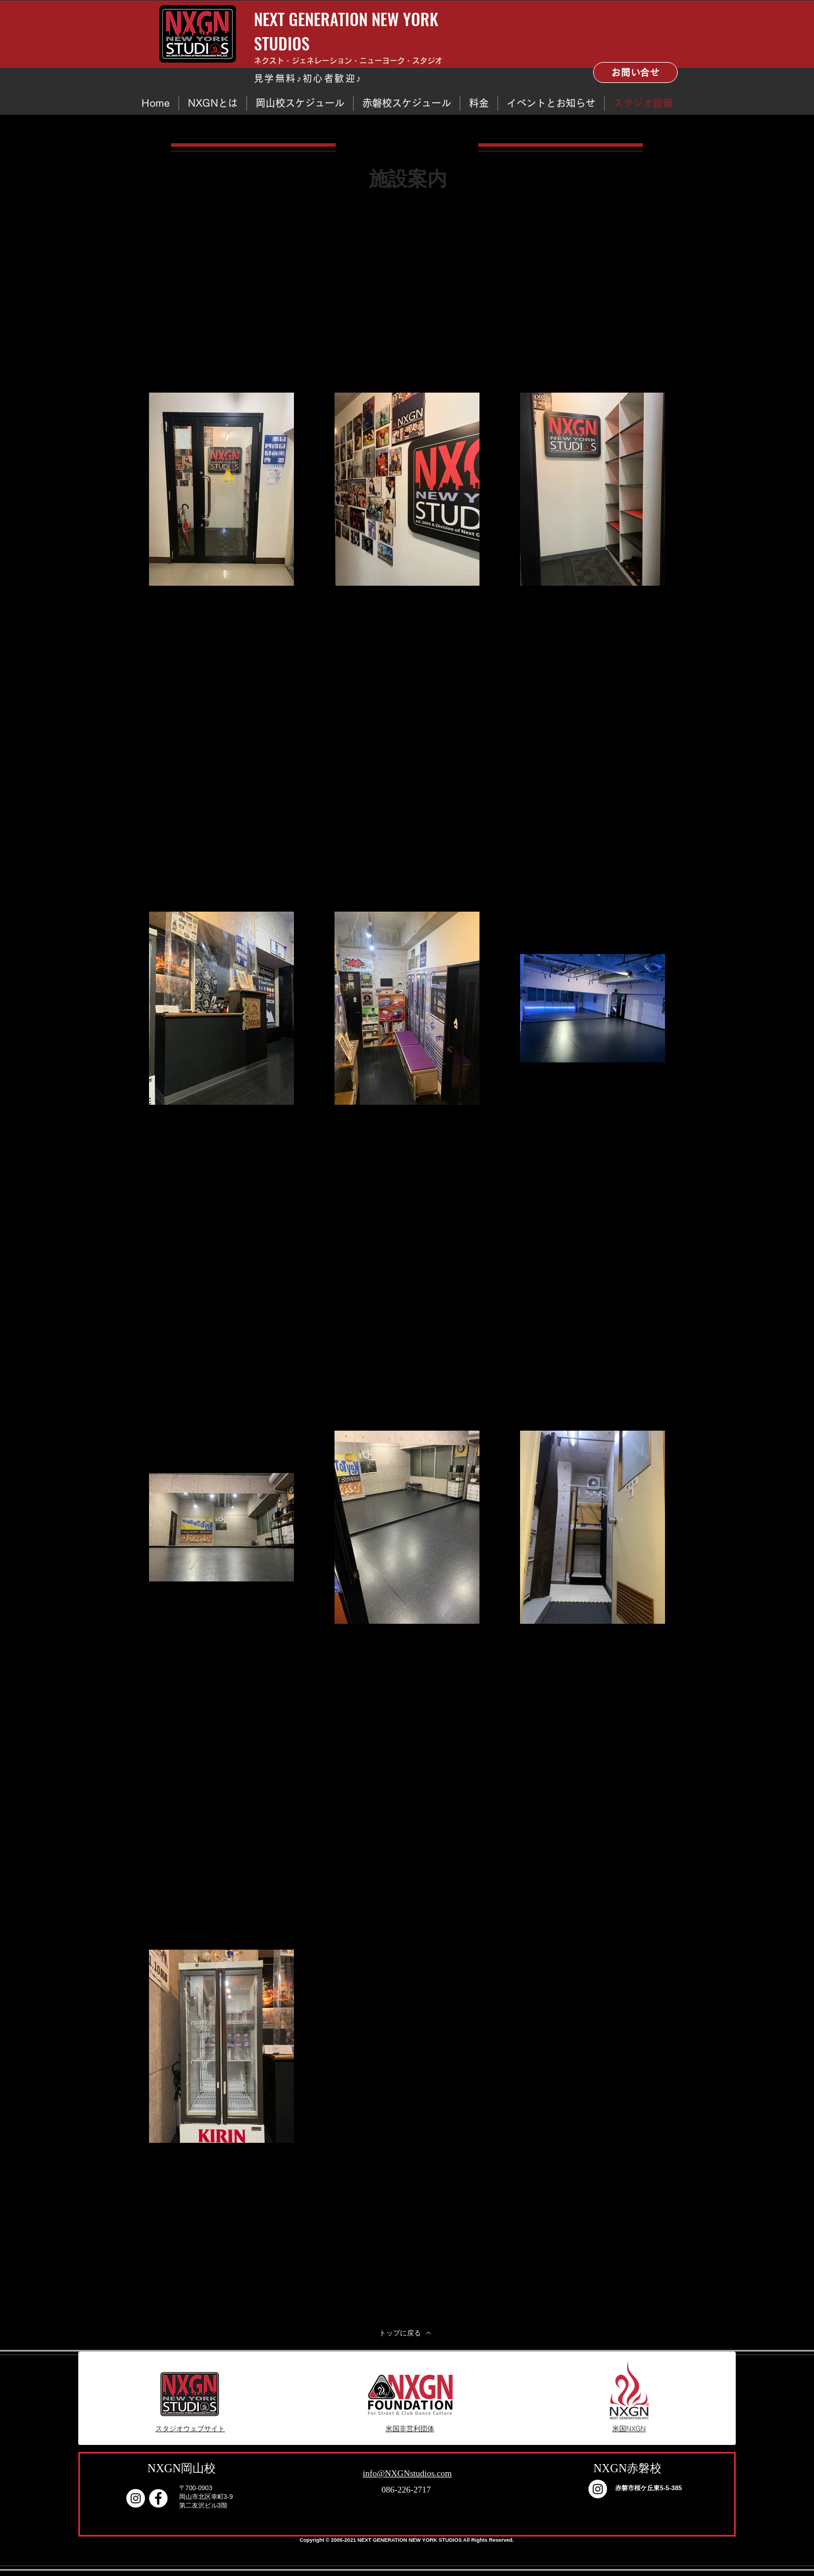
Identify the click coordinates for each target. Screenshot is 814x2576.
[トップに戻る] (405, 2333)
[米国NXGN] (629, 2428)
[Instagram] (135, 2498)
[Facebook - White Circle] (158, 2498)
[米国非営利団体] (410, 2428)
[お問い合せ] (635, 72)
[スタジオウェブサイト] (190, 2428)
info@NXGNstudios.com (407, 2473)
